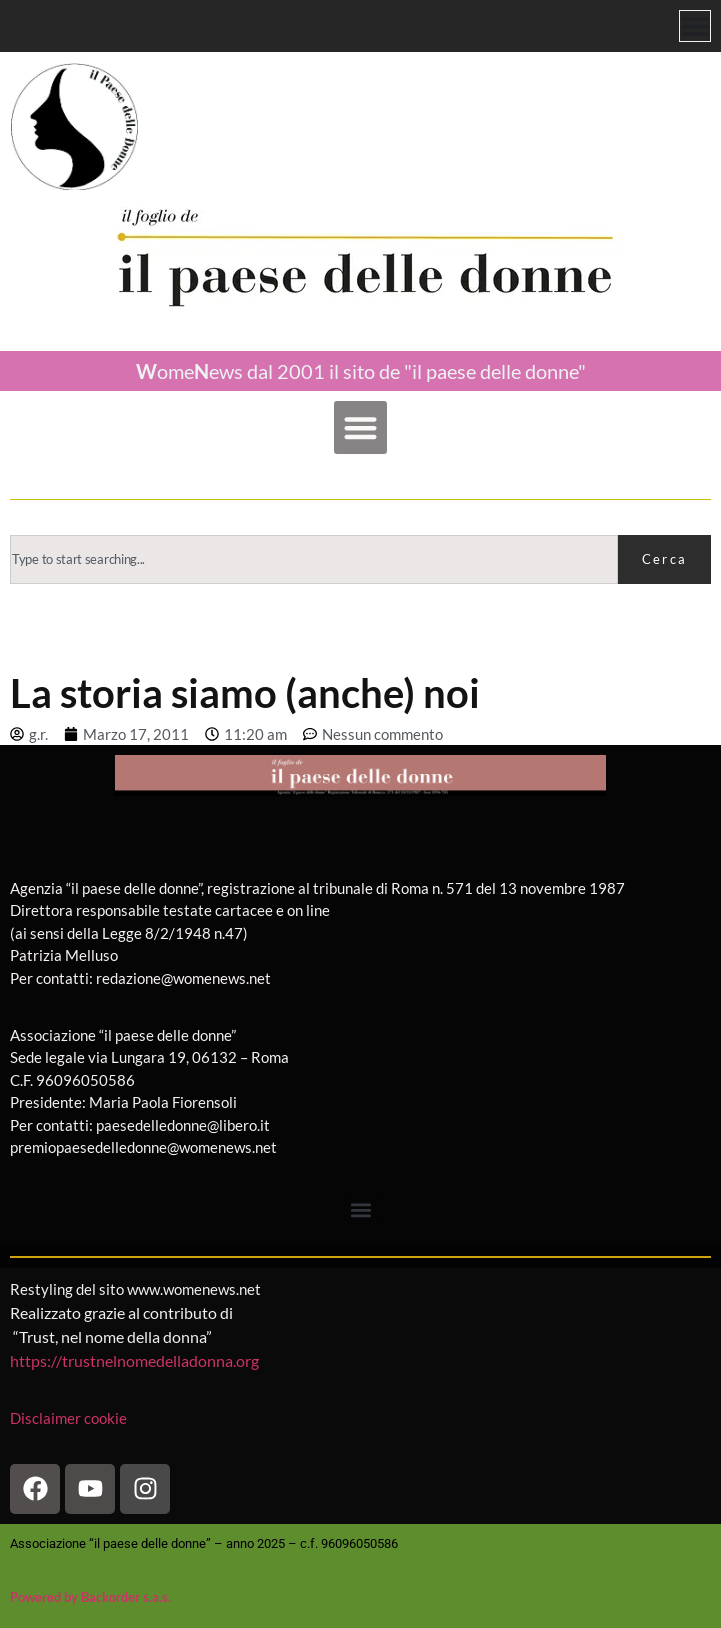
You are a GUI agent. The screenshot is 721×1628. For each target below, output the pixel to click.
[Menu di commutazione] (695, 26)
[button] (360, 427)
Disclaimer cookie (70, 1418)
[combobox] (314, 559)
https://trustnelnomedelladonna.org (134, 1360)
